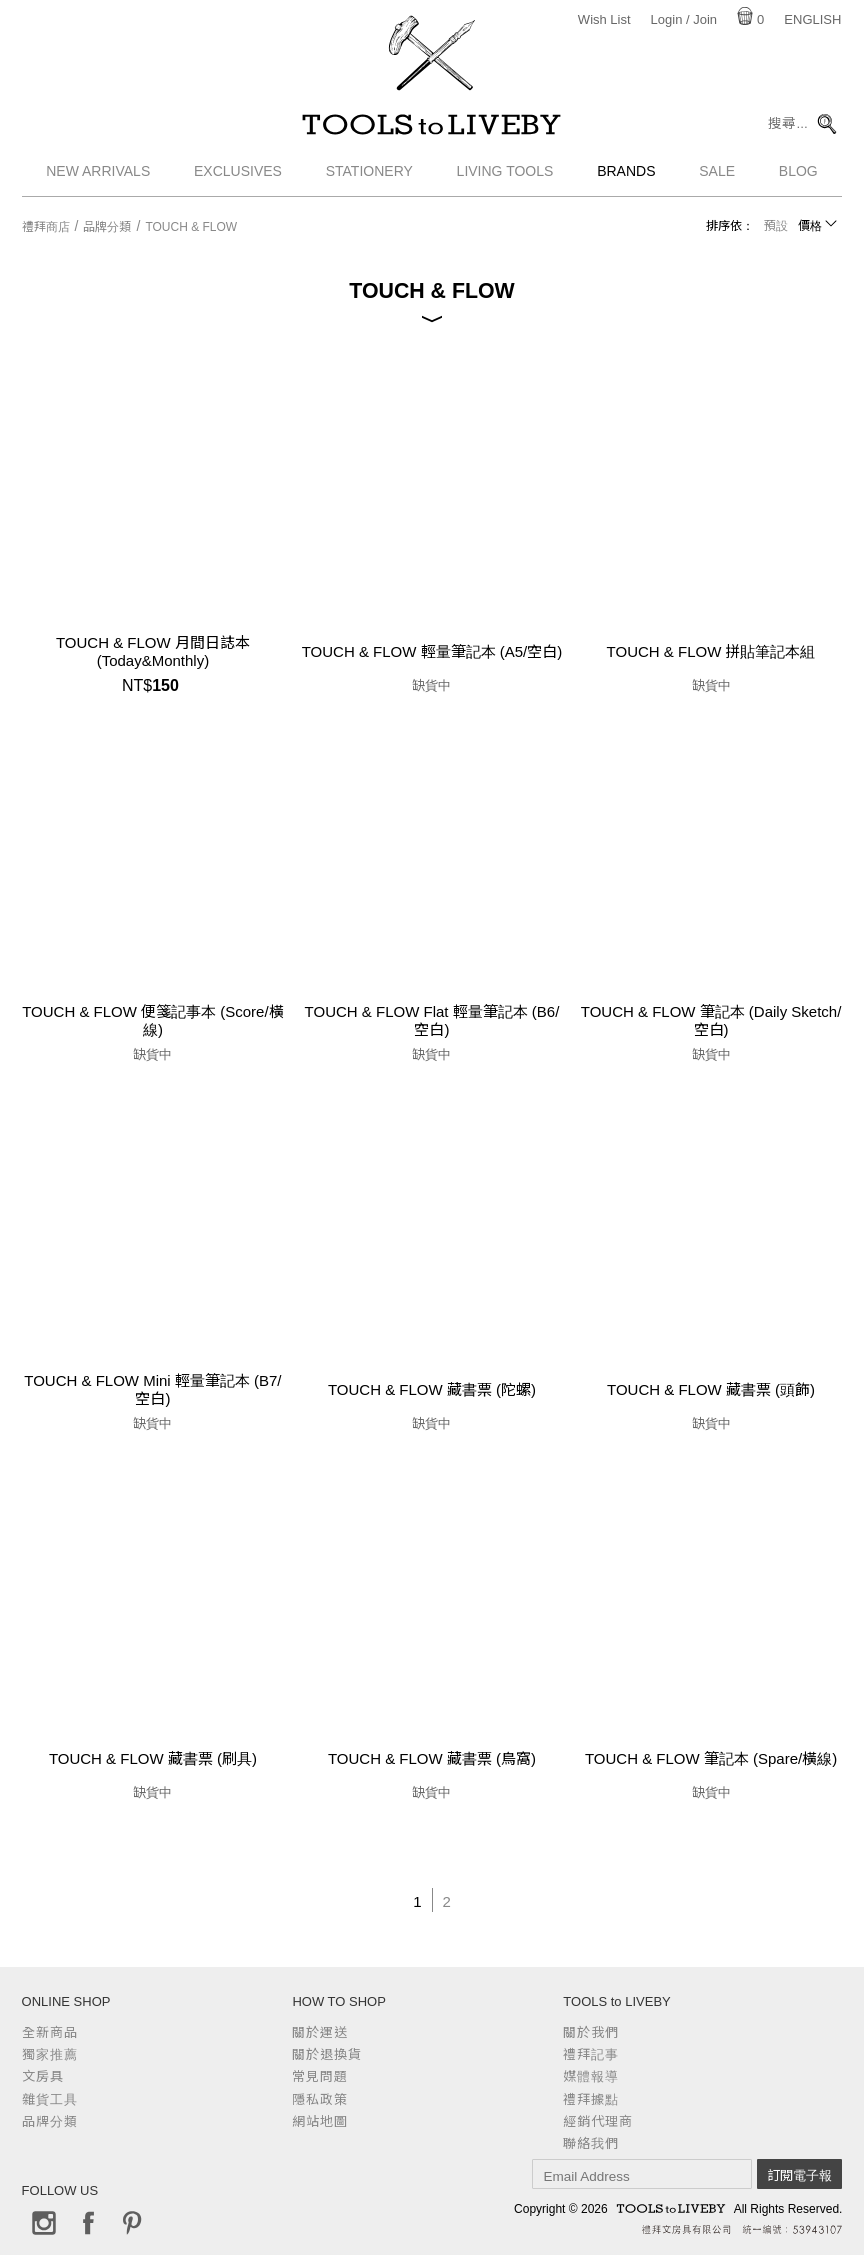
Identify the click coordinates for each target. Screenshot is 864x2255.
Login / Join (684, 19)
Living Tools (505, 175)
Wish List (604, 19)
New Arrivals (98, 175)
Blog (798, 175)
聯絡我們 (591, 2143)
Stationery (369, 175)
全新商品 (50, 2032)
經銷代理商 (598, 2121)
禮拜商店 (46, 227)
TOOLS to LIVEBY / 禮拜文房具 (432, 127)
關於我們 (591, 2032)
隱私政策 (320, 2099)
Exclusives (238, 175)
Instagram (44, 2223)
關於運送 (320, 2032)
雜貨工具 (50, 2099)
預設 (776, 226)
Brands (626, 175)
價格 (810, 226)
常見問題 (320, 2076)
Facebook (88, 2223)
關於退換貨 (327, 2054)
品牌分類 (107, 227)
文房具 (43, 2076)
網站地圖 (320, 2121)
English (812, 19)
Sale (717, 175)
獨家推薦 (50, 2054)
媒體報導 (591, 2076)
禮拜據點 (591, 2099)
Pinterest (132, 2223)
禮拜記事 (591, 2054)
